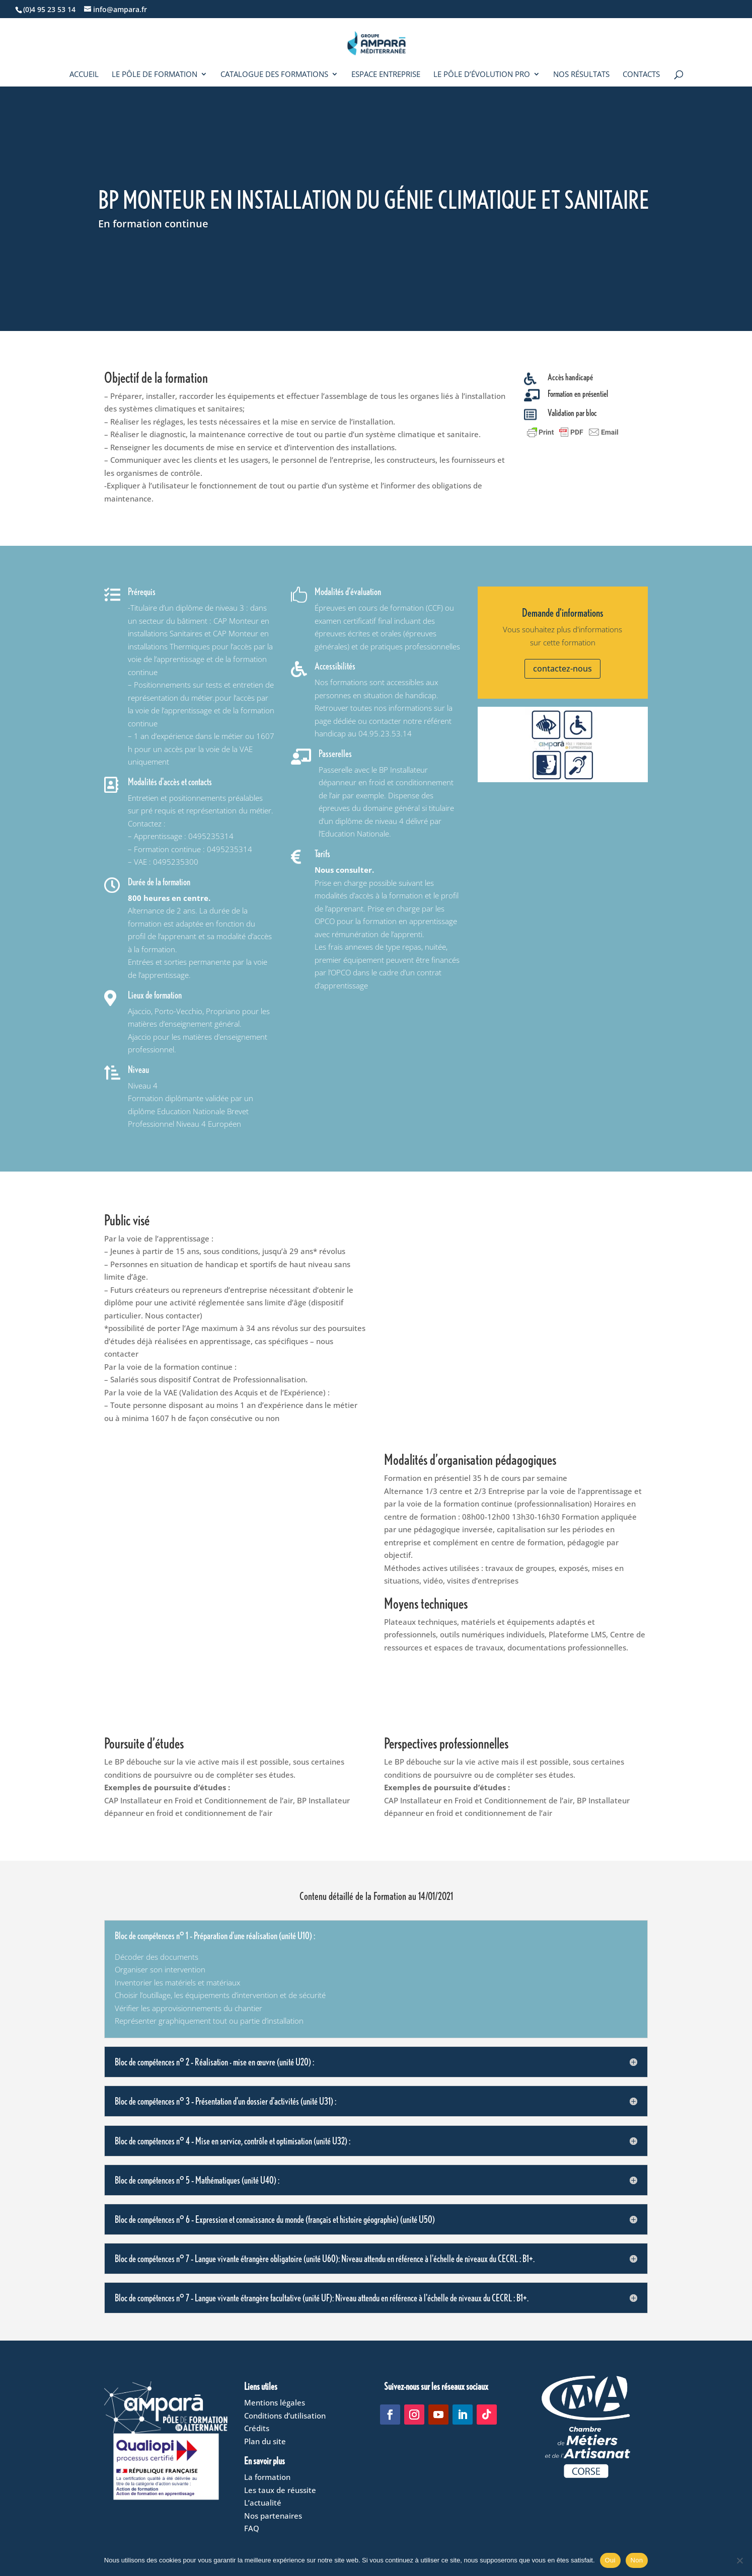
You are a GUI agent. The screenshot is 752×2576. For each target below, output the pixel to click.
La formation (267, 2477)
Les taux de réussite (280, 2490)
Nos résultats (581, 74)
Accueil (84, 74)
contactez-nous (562, 668)
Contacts (641, 74)
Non (637, 2560)
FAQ (251, 2528)
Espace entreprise (385, 74)
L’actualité (262, 2503)
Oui (610, 2560)
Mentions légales (274, 2402)
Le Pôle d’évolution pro (481, 74)
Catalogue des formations (274, 74)
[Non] (739, 2560)
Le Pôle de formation (154, 74)
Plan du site (265, 2441)
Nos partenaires (273, 2516)
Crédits (256, 2428)
